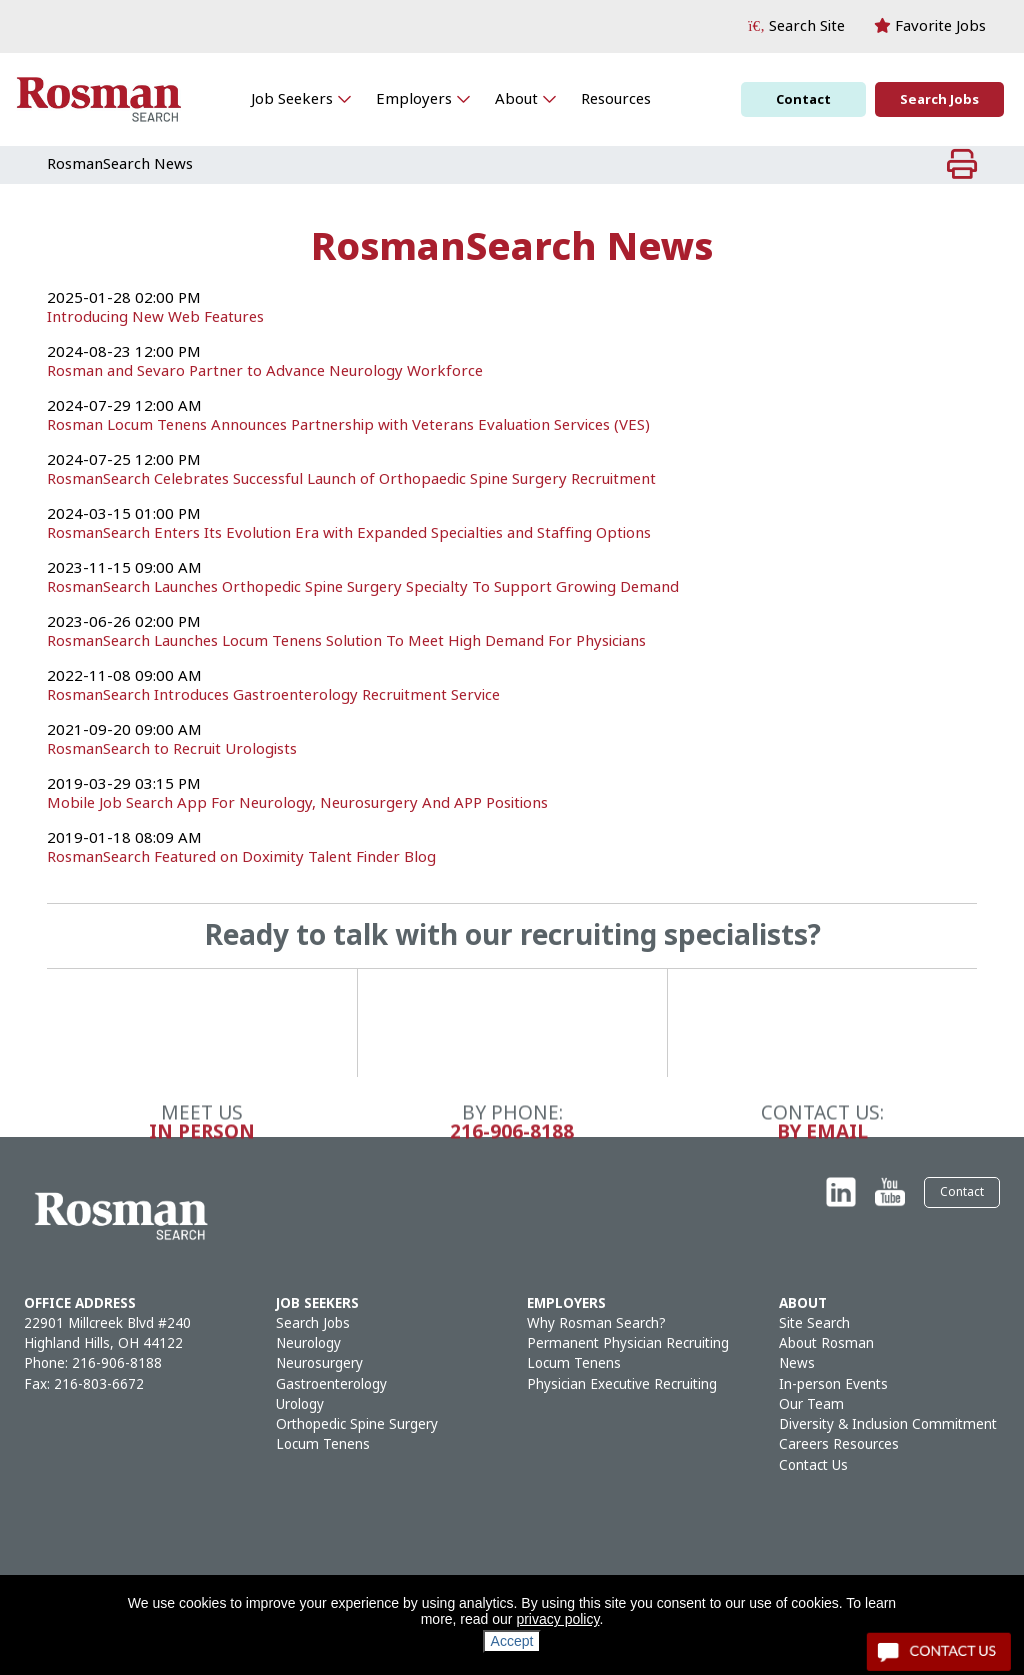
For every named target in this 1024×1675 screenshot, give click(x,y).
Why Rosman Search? (596, 1323)
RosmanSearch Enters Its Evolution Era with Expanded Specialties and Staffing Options (349, 533)
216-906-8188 (512, 1529)
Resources (616, 99)
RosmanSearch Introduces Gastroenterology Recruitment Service (273, 695)
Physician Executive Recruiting (622, 1384)
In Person (202, 1529)
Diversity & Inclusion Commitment (888, 1424)
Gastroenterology (331, 1384)
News (797, 1363)
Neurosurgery (319, 1363)
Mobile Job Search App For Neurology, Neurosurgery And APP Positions (297, 803)
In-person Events (833, 1384)
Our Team (811, 1404)
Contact (803, 99)
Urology (300, 1404)
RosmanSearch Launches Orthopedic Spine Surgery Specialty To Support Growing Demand (363, 587)
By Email (822, 1529)
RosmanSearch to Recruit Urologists (172, 749)
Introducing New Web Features (155, 317)
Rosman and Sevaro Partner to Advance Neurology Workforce (265, 371)
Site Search (814, 1323)
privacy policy (557, 1619)
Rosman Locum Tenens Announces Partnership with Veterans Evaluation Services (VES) (348, 425)
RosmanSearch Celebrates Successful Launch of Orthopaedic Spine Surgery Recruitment (351, 479)
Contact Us (813, 1465)
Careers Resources (839, 1444)
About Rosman (826, 1343)
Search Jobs (939, 99)
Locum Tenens (323, 1444)
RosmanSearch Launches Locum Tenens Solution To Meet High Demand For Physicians (346, 641)
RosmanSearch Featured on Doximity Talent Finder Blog (241, 857)
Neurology (308, 1343)
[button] (796, 26)
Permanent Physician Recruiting (628, 1343)
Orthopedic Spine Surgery (357, 1424)
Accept (512, 1641)
